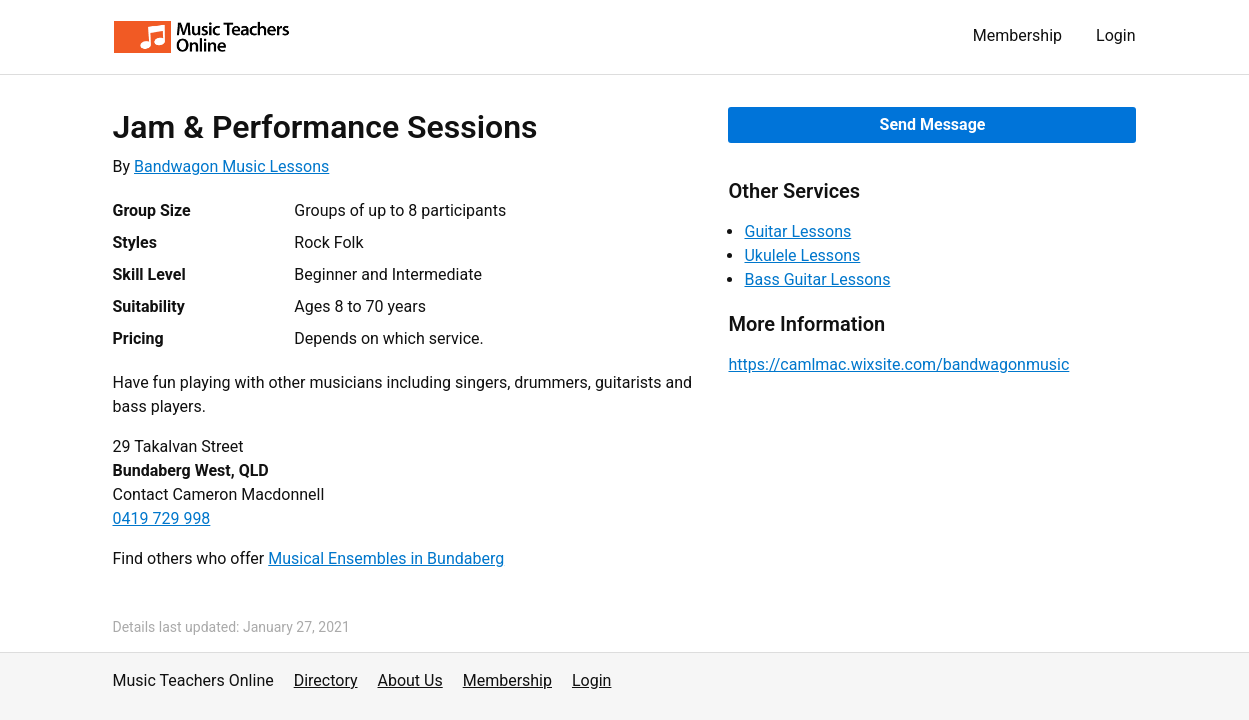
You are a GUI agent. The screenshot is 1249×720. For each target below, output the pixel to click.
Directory (326, 680)
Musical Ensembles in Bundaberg (386, 558)
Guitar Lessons (797, 231)
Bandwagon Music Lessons (231, 166)
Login (1115, 35)
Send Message (933, 124)
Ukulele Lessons (802, 255)
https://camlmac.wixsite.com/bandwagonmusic (898, 364)
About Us (410, 680)
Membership (1017, 35)
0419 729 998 (162, 518)
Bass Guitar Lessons (817, 279)
